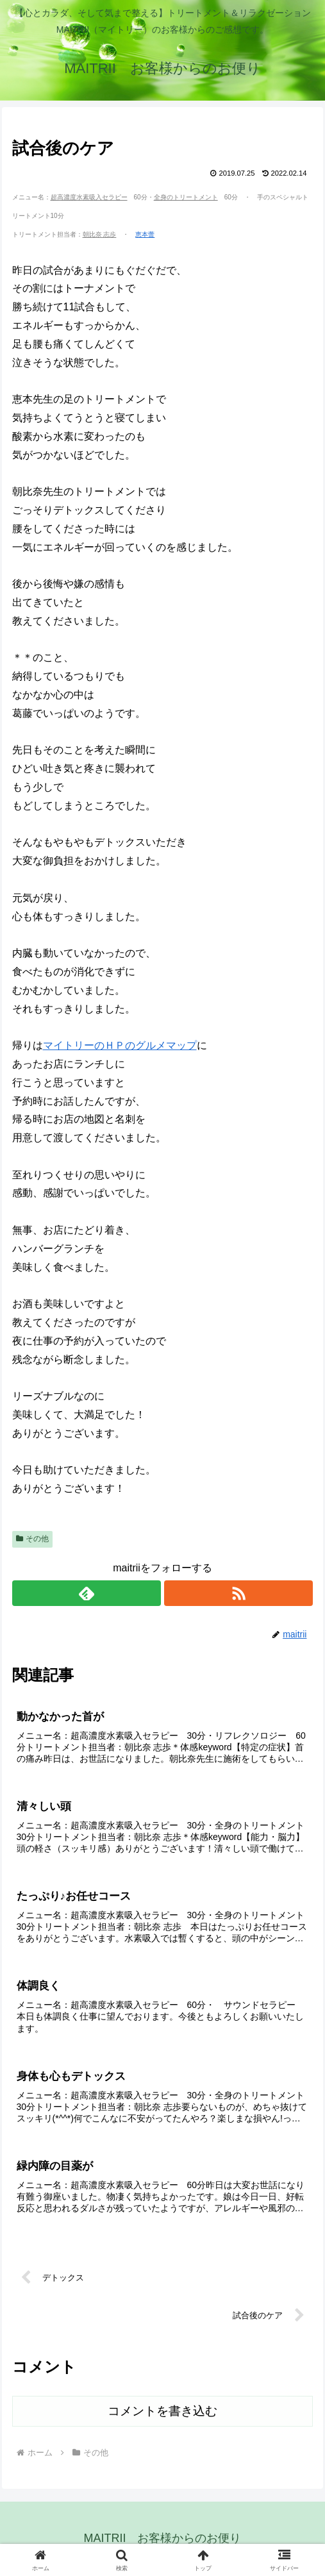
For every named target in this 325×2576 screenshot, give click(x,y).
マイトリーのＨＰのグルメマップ (120, 1045)
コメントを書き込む (162, 2411)
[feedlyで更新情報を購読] (87, 1593)
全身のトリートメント (186, 197)
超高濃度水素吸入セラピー (89, 197)
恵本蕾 (144, 234)
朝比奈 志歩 (100, 234)
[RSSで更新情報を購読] (238, 1593)
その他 (32, 1538)
